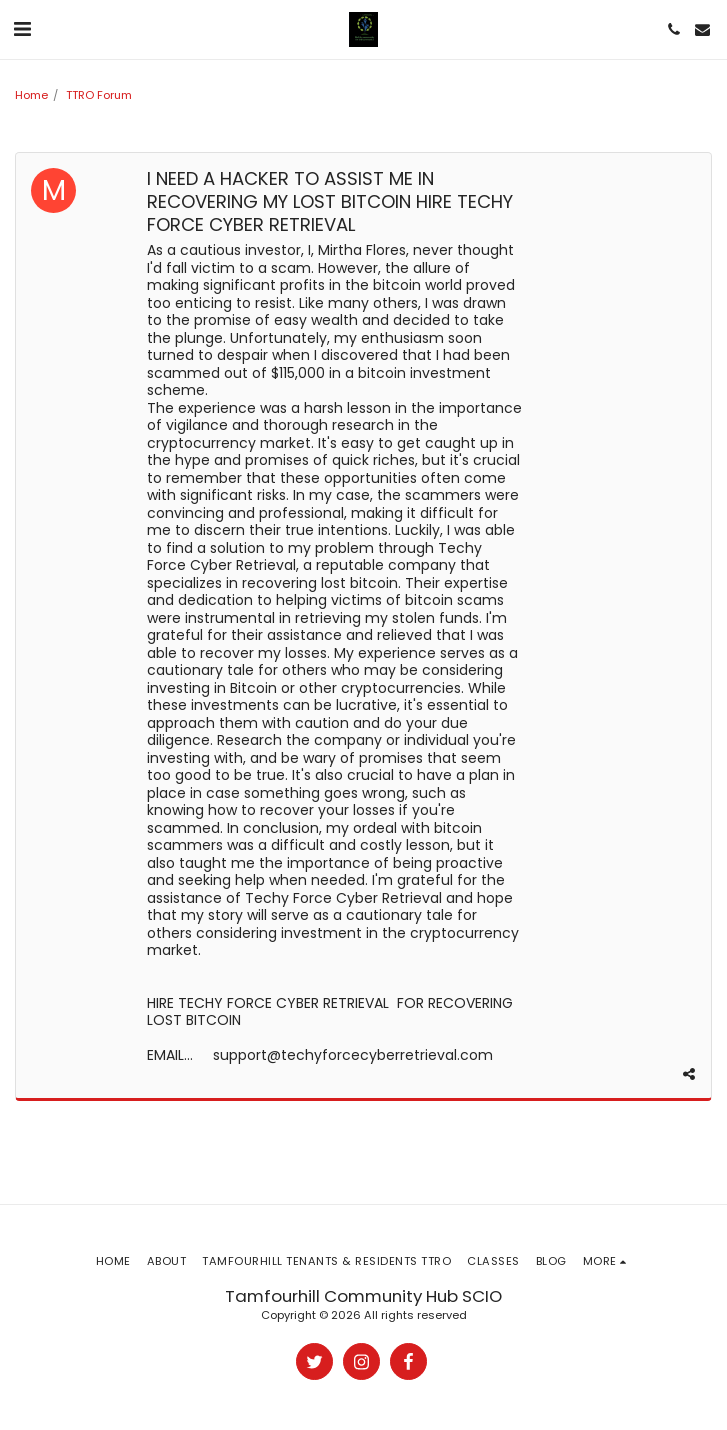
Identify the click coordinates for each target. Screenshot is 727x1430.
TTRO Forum (99, 95)
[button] (22, 29)
